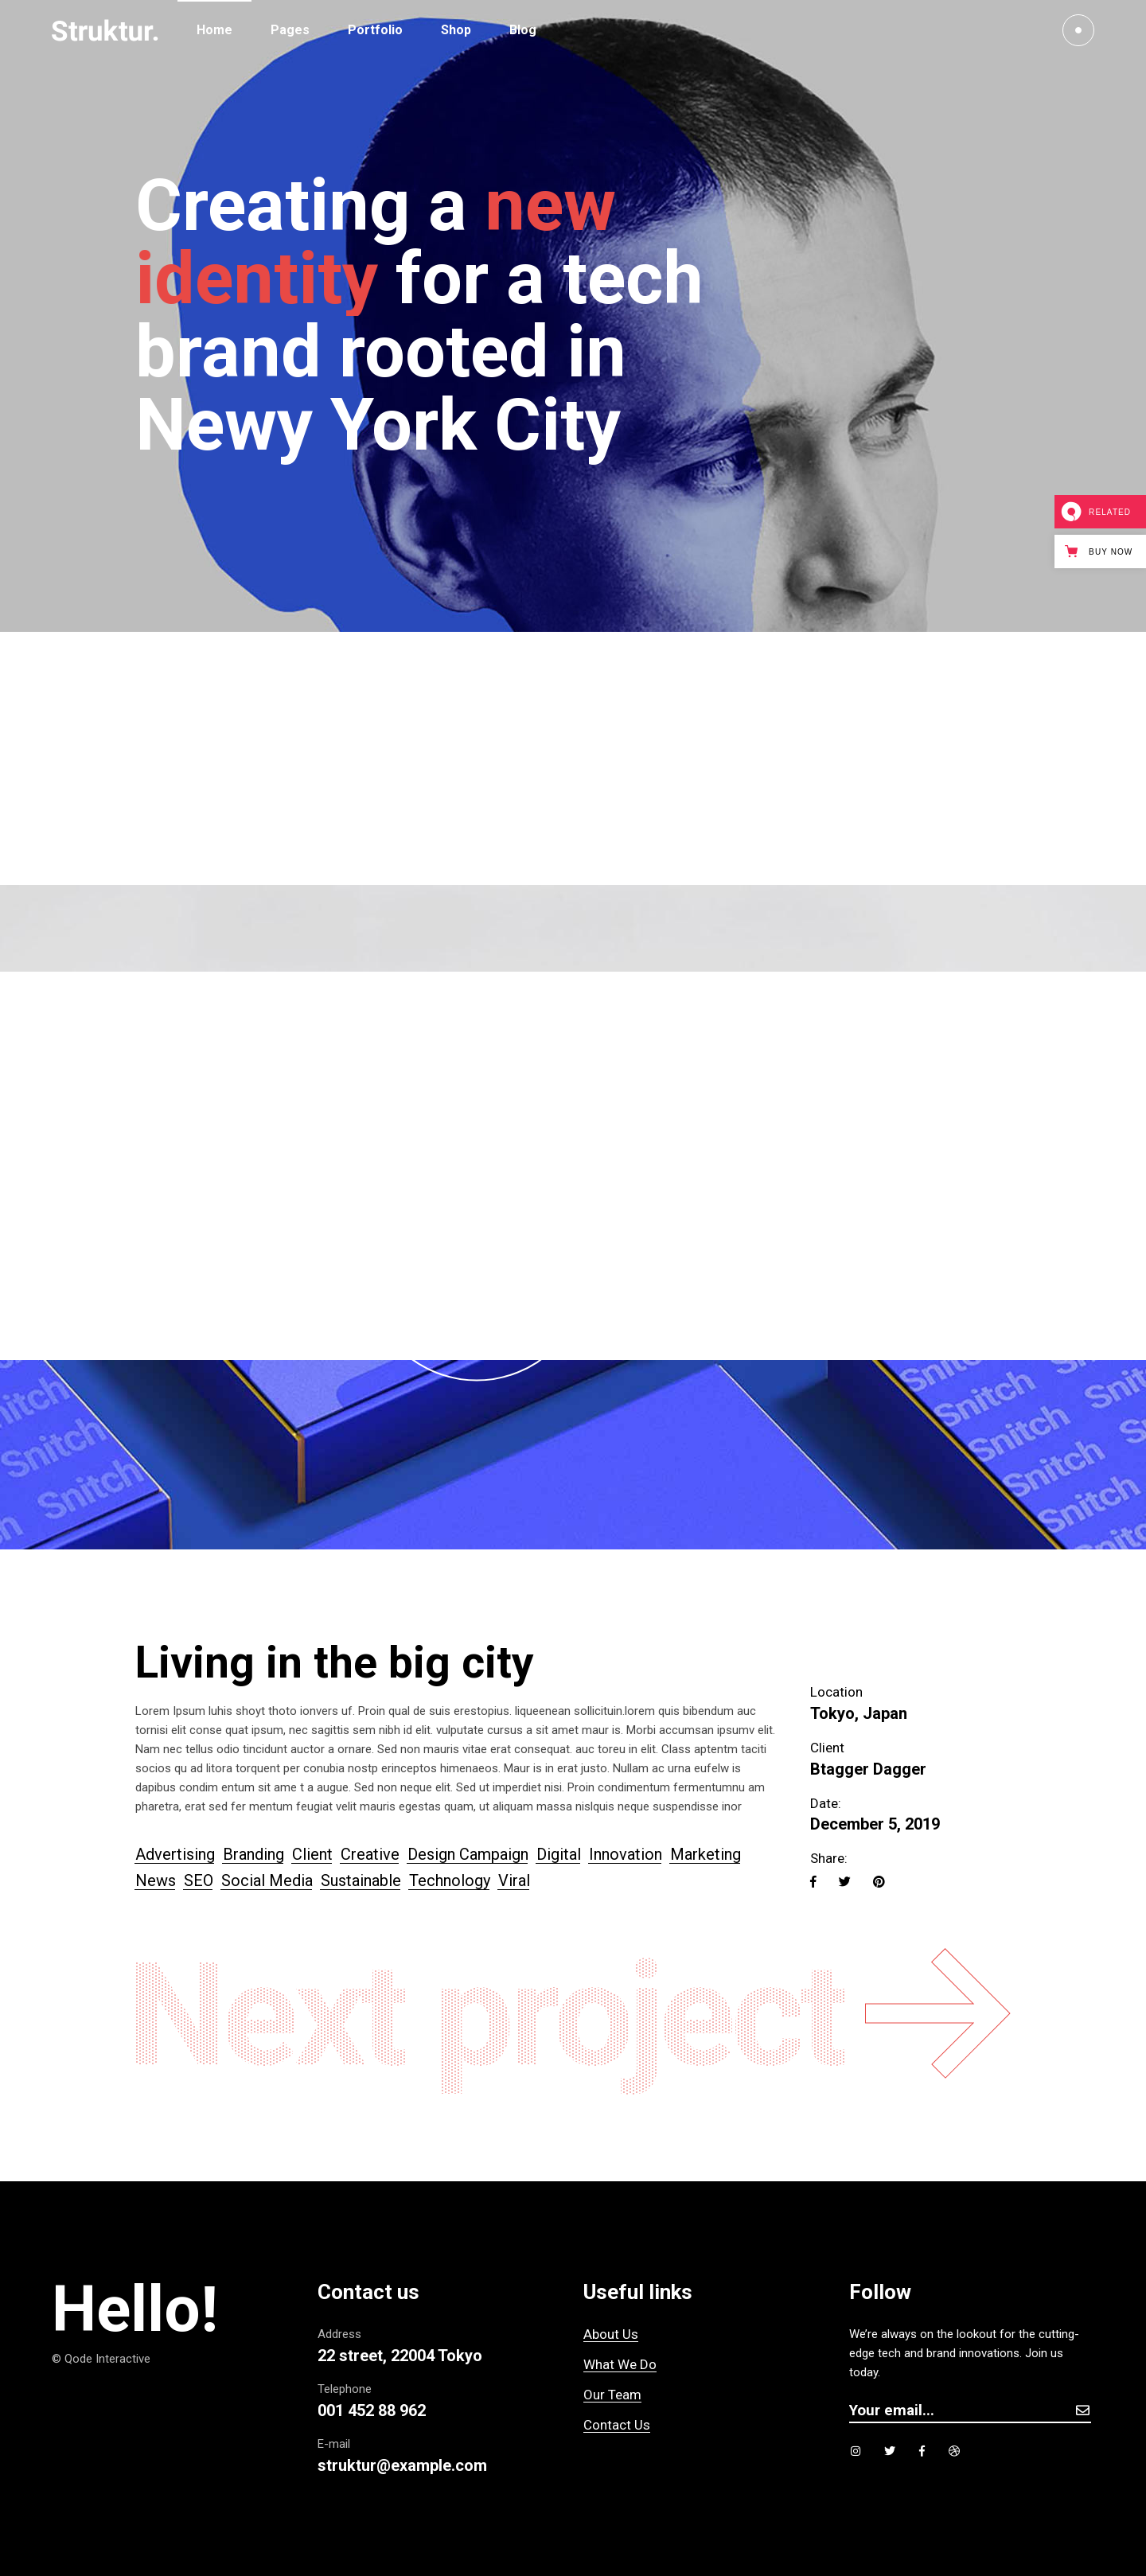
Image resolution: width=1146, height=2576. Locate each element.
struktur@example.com (402, 2465)
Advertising (175, 1854)
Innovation (625, 1854)
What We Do (620, 2364)
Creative (370, 1854)
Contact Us (616, 2425)
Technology (449, 1880)
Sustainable (361, 1880)
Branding (253, 1854)
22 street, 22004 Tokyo (400, 2355)
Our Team (612, 2395)
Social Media (267, 1880)
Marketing (705, 1854)
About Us (610, 2334)
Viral (514, 1880)
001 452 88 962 (372, 2410)
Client (312, 1854)
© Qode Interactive (101, 2359)
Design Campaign (467, 1854)
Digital (558, 1854)
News (155, 1880)
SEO (198, 1880)
